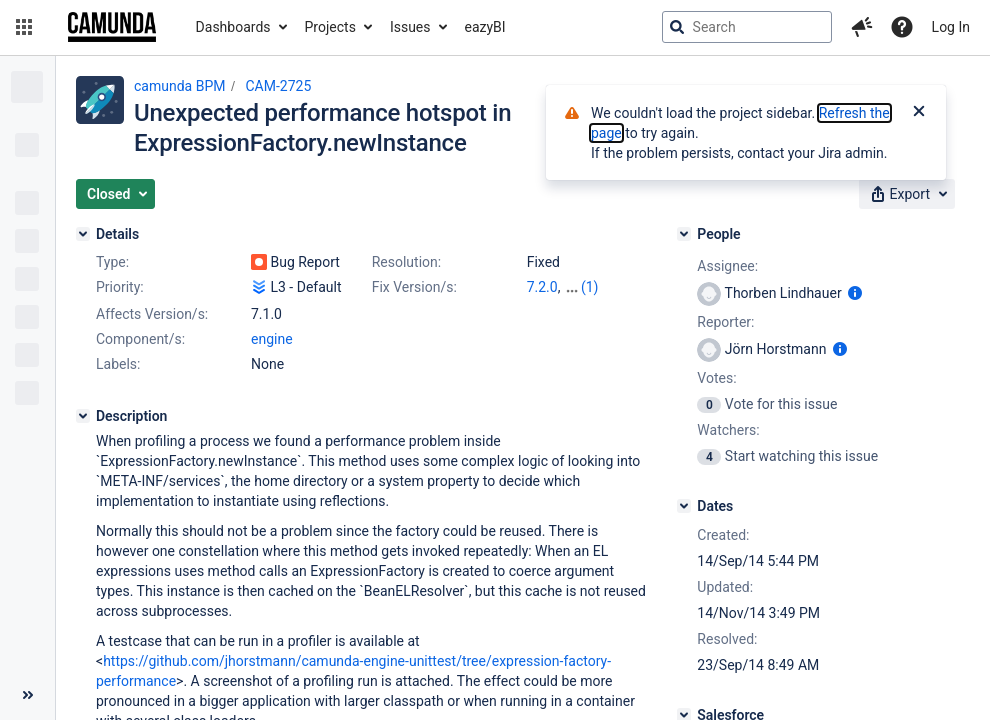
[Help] (902, 27)
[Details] (83, 234)
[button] (24, 27)
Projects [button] (330, 27)
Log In (951, 27)
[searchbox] (747, 27)
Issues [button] (410, 27)
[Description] (83, 416)
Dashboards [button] (233, 27)
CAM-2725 (278, 86)
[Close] (919, 113)
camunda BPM (179, 86)
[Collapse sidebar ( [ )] (27, 695)
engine (272, 339)
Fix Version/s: (414, 287)
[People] (684, 234)
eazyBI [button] (485, 27)
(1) (590, 287)
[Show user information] (855, 293)
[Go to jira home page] (112, 27)
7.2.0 (542, 287)
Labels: (118, 364)
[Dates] (684, 506)
